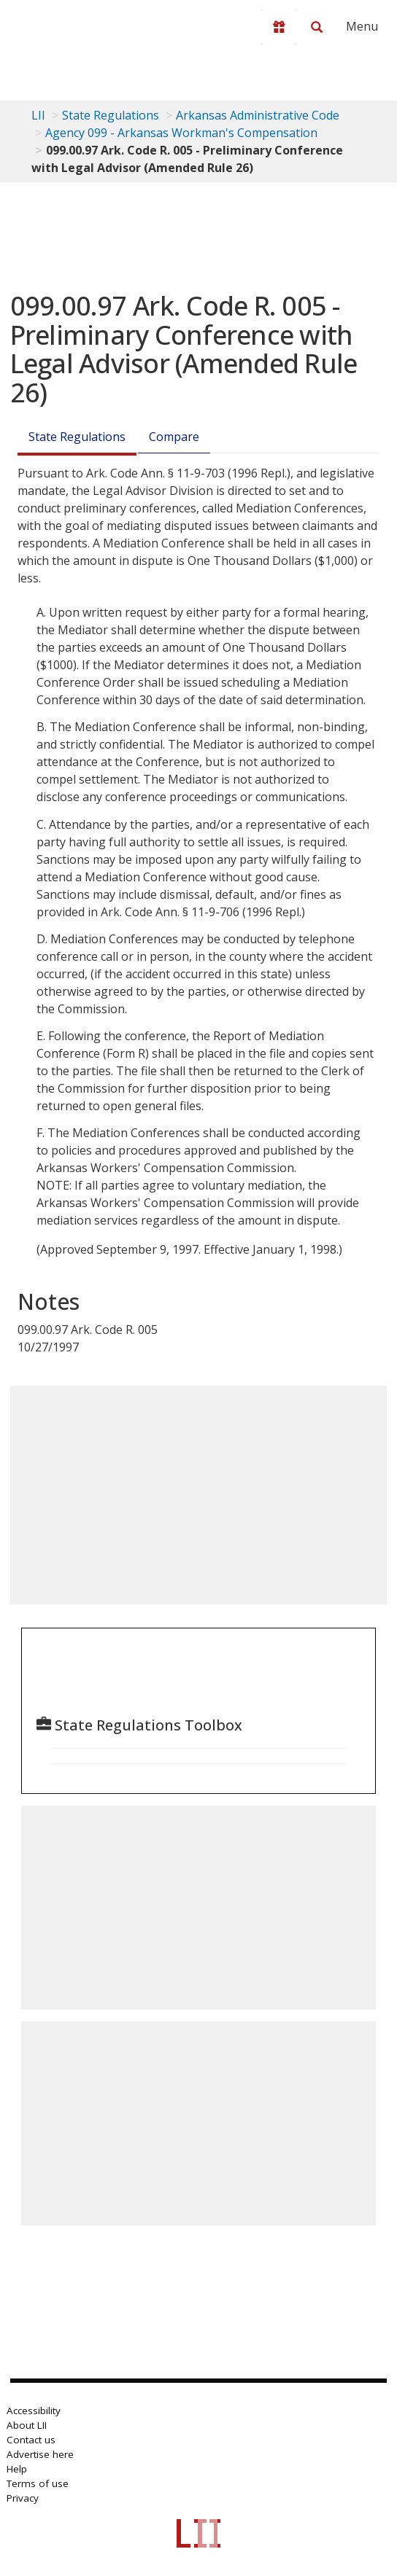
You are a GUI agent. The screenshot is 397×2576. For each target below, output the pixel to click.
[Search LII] (316, 26)
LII (38, 115)
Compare (174, 437)
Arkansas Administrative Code (257, 115)
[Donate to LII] (278, 26)
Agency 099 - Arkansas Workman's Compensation (181, 133)
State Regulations (110, 115)
